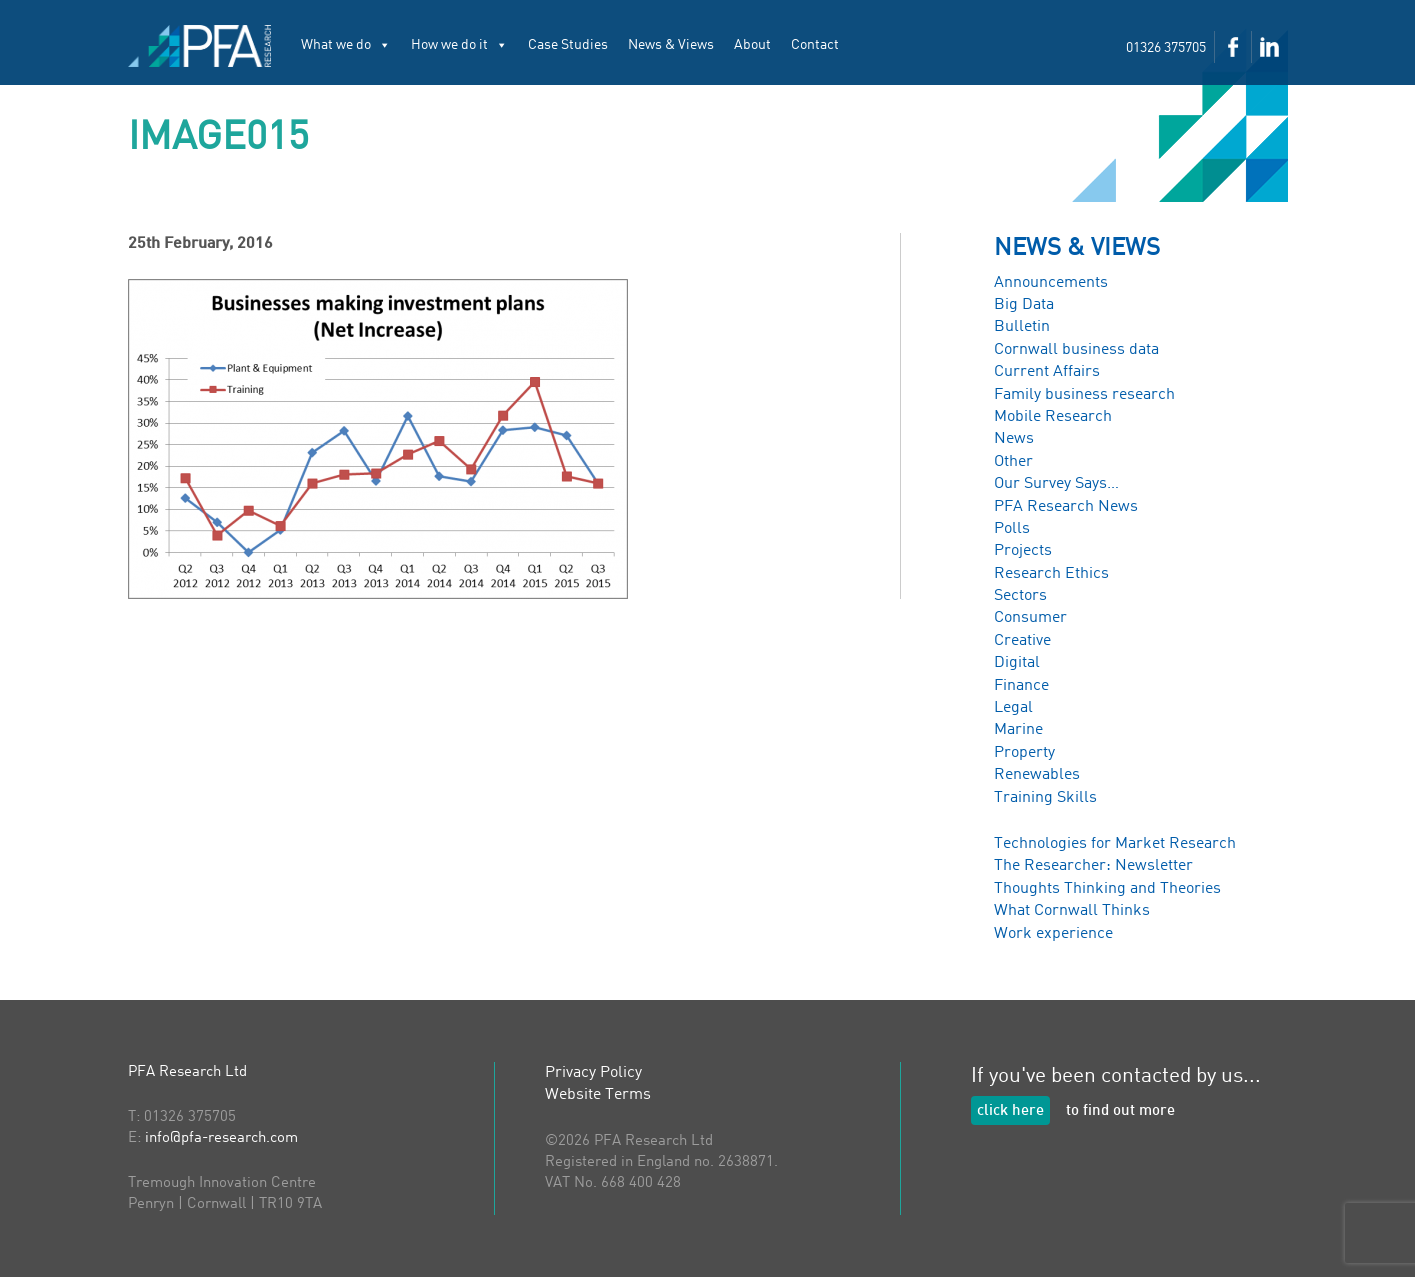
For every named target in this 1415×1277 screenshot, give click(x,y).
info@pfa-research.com (221, 1138)
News (1014, 439)
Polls (1012, 529)
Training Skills (1045, 798)
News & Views (671, 45)
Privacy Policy (593, 1073)
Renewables (1037, 775)
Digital (1017, 663)
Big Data (1024, 305)
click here (1010, 1111)
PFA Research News (1066, 507)
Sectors (1020, 596)
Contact (815, 45)
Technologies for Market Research (1115, 844)
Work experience (1053, 934)
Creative (1022, 641)
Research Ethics (1051, 574)
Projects (1023, 551)
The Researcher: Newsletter (1093, 866)
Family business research (1084, 395)
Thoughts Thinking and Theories (1107, 889)
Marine (1018, 730)
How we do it (459, 45)
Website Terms (598, 1095)
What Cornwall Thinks (1072, 911)
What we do (346, 45)
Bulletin (1022, 327)
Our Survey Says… (1056, 484)
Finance (1021, 686)
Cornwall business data (1076, 350)
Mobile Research (1053, 417)
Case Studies (568, 45)
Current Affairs (1047, 372)
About (752, 45)
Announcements (1051, 283)
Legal (1013, 708)
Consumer (1030, 618)
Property (1024, 753)
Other (1013, 462)
